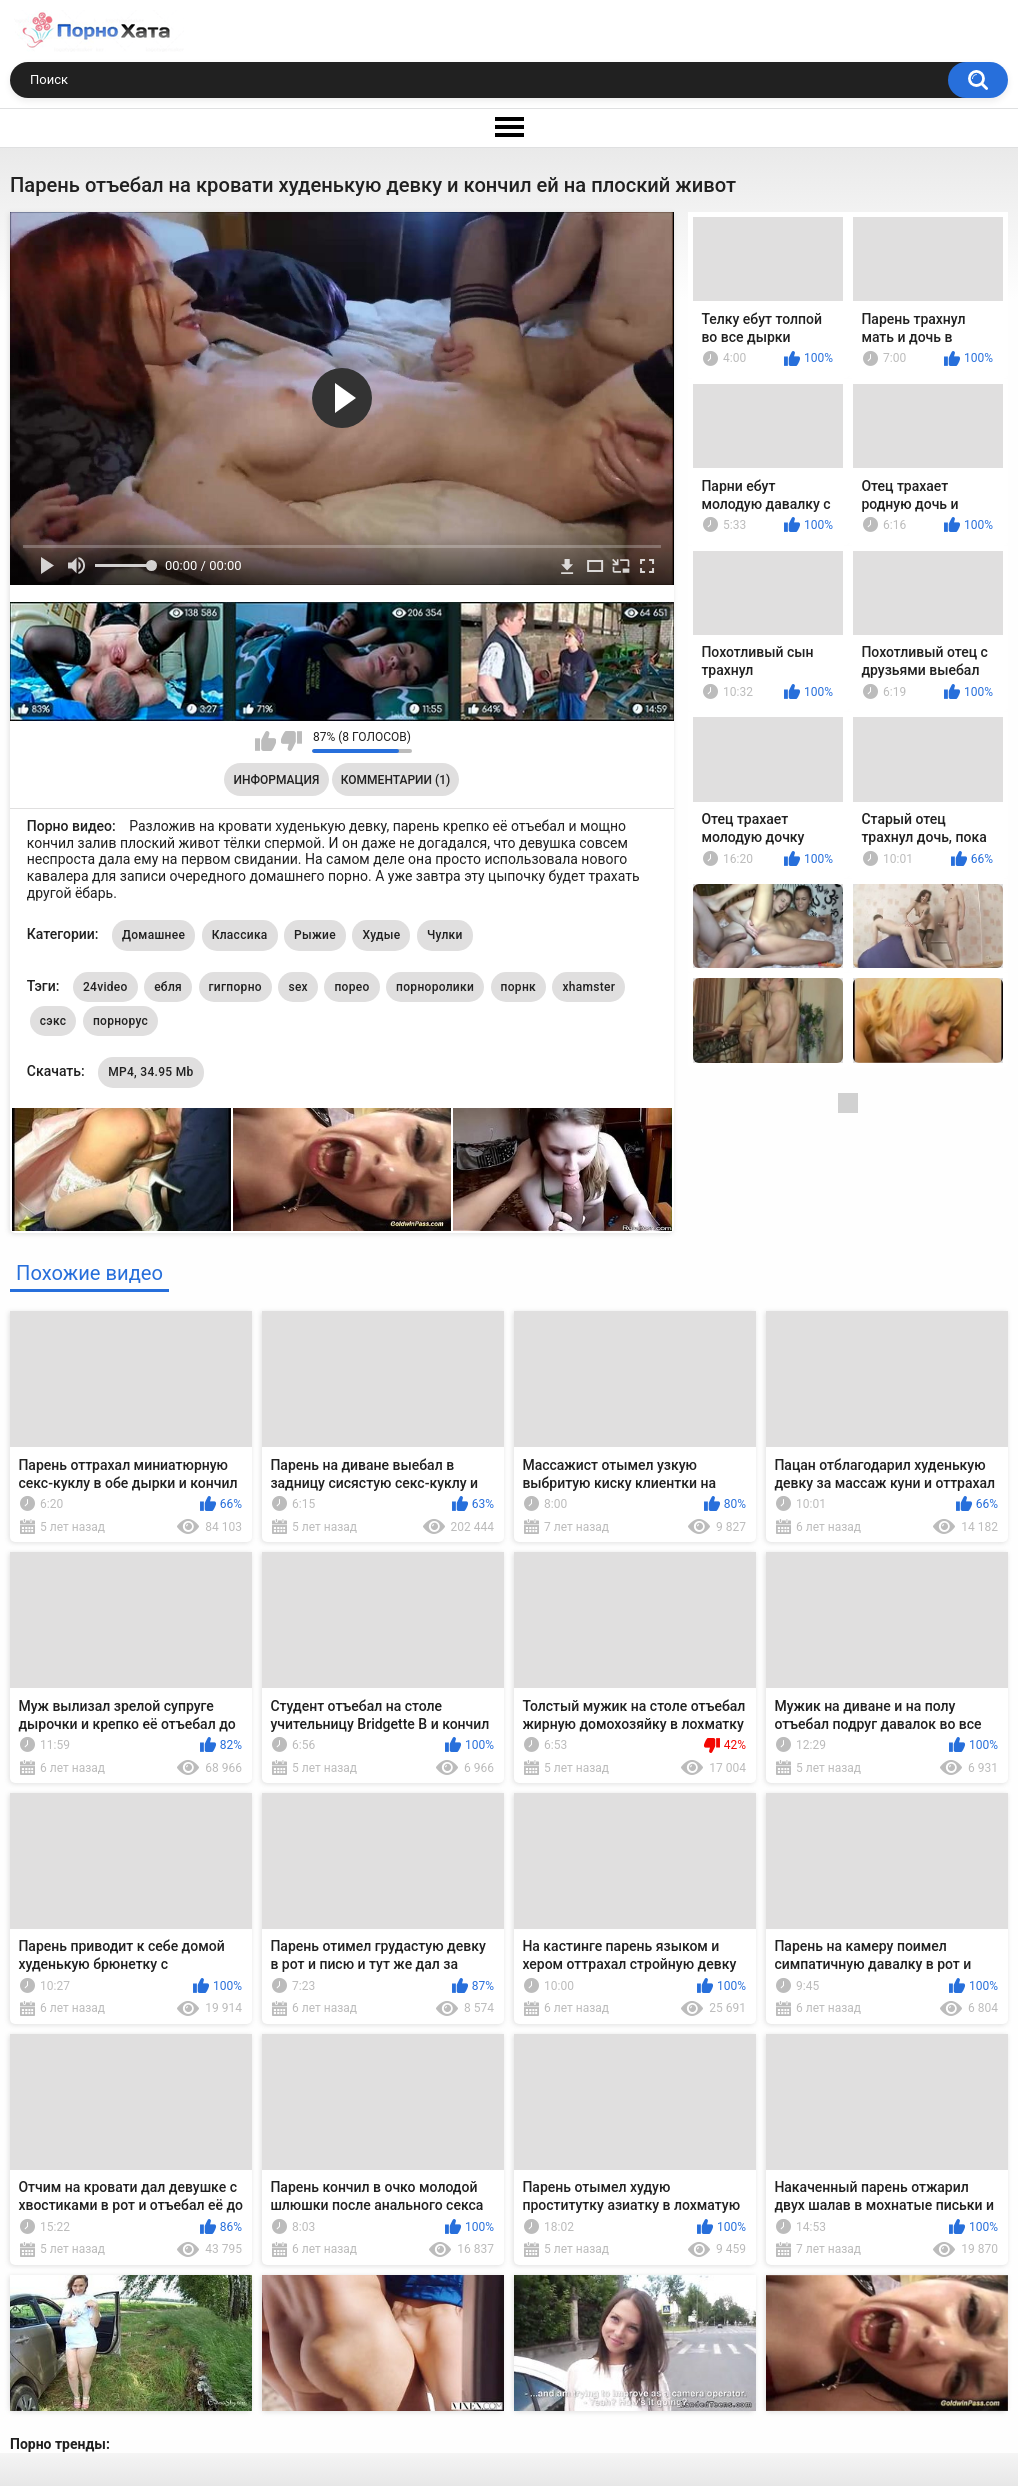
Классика (240, 935)
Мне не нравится (291, 741)
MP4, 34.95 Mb (150, 1072)
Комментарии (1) (395, 780)
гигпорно (235, 987)
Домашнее (153, 935)
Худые (381, 935)
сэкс (53, 1021)
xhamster (588, 987)
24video (105, 987)
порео (351, 987)
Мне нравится (265, 741)
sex (298, 987)
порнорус (120, 1021)
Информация (277, 780)
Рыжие (315, 935)
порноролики (435, 987)
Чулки (445, 935)
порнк (518, 987)
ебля (168, 987)
